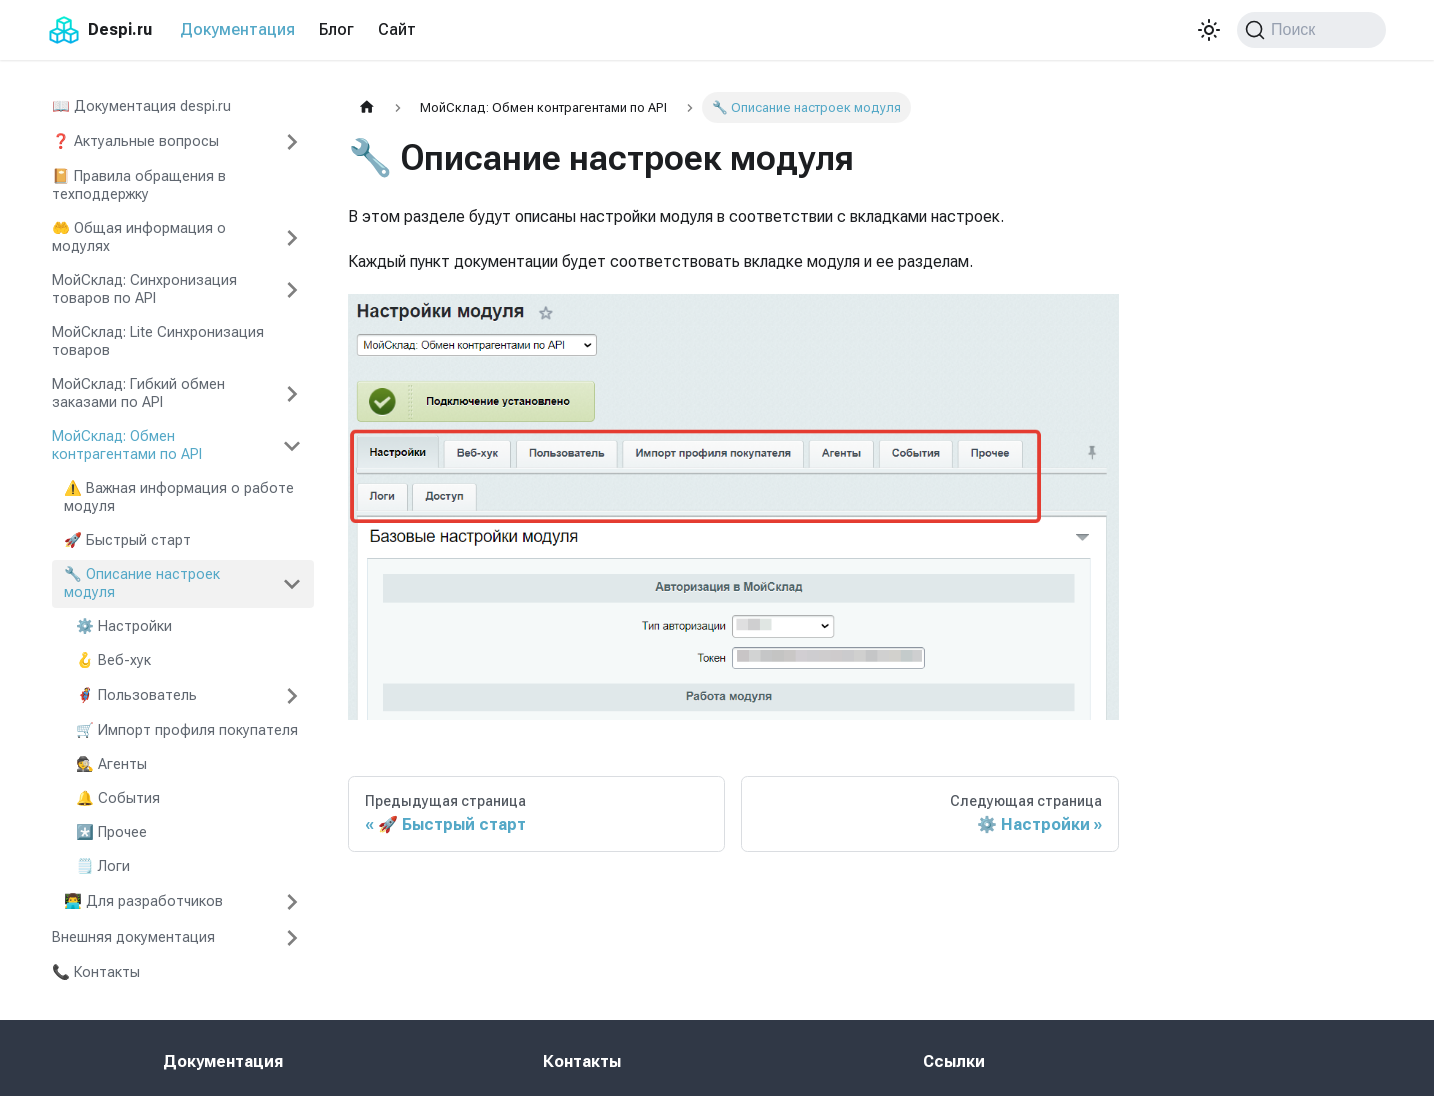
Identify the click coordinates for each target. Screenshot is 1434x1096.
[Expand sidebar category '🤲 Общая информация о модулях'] (292, 238)
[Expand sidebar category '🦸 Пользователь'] (292, 696)
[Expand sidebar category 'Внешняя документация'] (292, 938)
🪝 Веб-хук (113, 660)
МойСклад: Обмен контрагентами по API (127, 445)
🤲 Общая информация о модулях (139, 237)
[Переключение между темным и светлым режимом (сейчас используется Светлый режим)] (1209, 30)
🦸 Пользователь (136, 695)
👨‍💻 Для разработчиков (143, 901)
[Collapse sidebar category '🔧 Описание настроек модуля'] (292, 584)
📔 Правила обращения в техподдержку (139, 185)
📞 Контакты (96, 972)
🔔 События (118, 798)
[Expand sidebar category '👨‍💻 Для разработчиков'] (292, 902)
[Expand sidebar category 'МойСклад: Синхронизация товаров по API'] (292, 290)
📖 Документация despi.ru (141, 106)
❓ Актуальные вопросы (135, 141)
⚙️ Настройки (124, 626)
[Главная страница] (367, 107)
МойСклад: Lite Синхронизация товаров (158, 341)
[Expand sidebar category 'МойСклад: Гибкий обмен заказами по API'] (292, 394)
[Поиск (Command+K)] (1311, 30)
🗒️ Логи (103, 866)
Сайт (397, 29)
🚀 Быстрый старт (127, 540)
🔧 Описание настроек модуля (142, 583)
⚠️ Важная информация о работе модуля (179, 497)
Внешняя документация (133, 937)
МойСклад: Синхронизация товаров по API (144, 289)
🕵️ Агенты (111, 764)
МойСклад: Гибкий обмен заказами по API (138, 393)
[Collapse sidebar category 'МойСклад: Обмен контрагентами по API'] (292, 446)
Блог (336, 29)
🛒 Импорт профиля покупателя (187, 730)
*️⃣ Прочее (111, 832)
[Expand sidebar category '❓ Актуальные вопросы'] (292, 142)
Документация (237, 29)
